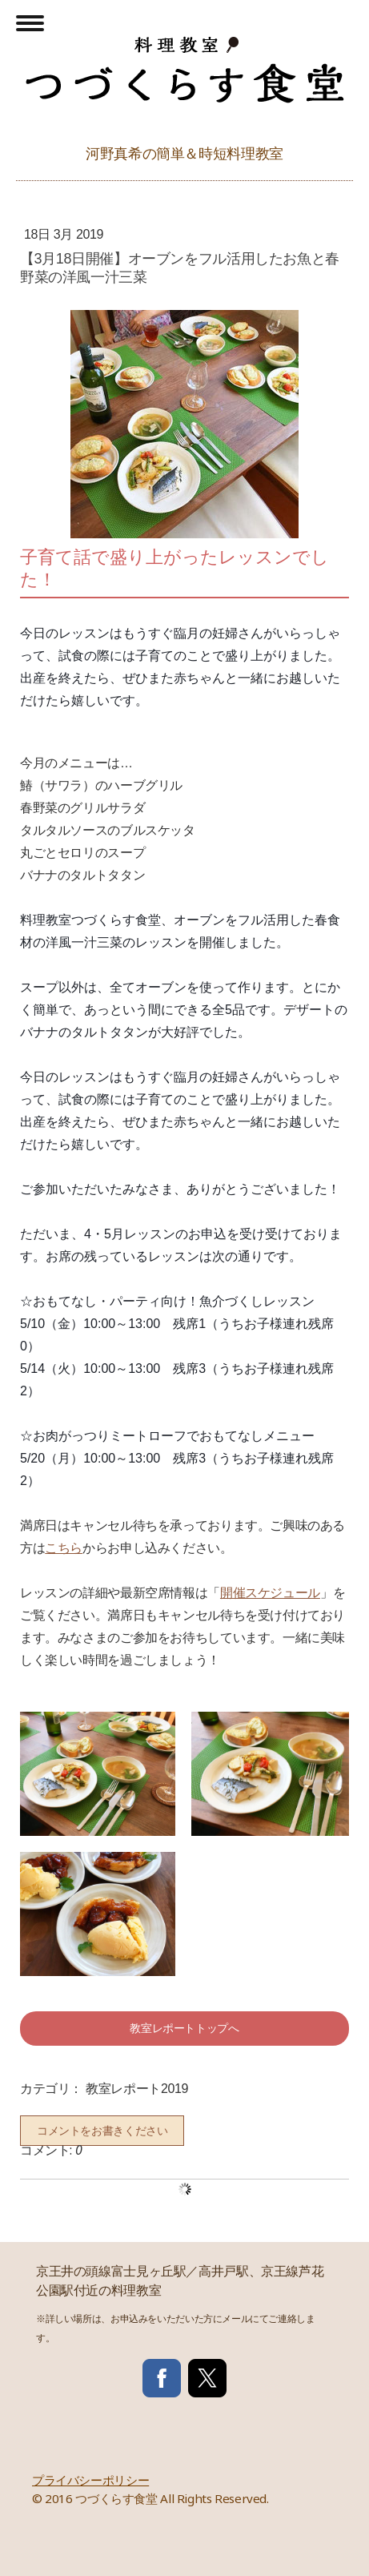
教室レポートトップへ (184, 2028)
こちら (63, 1548)
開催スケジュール (270, 1593)
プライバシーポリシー (90, 2480)
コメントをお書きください (102, 2130)
